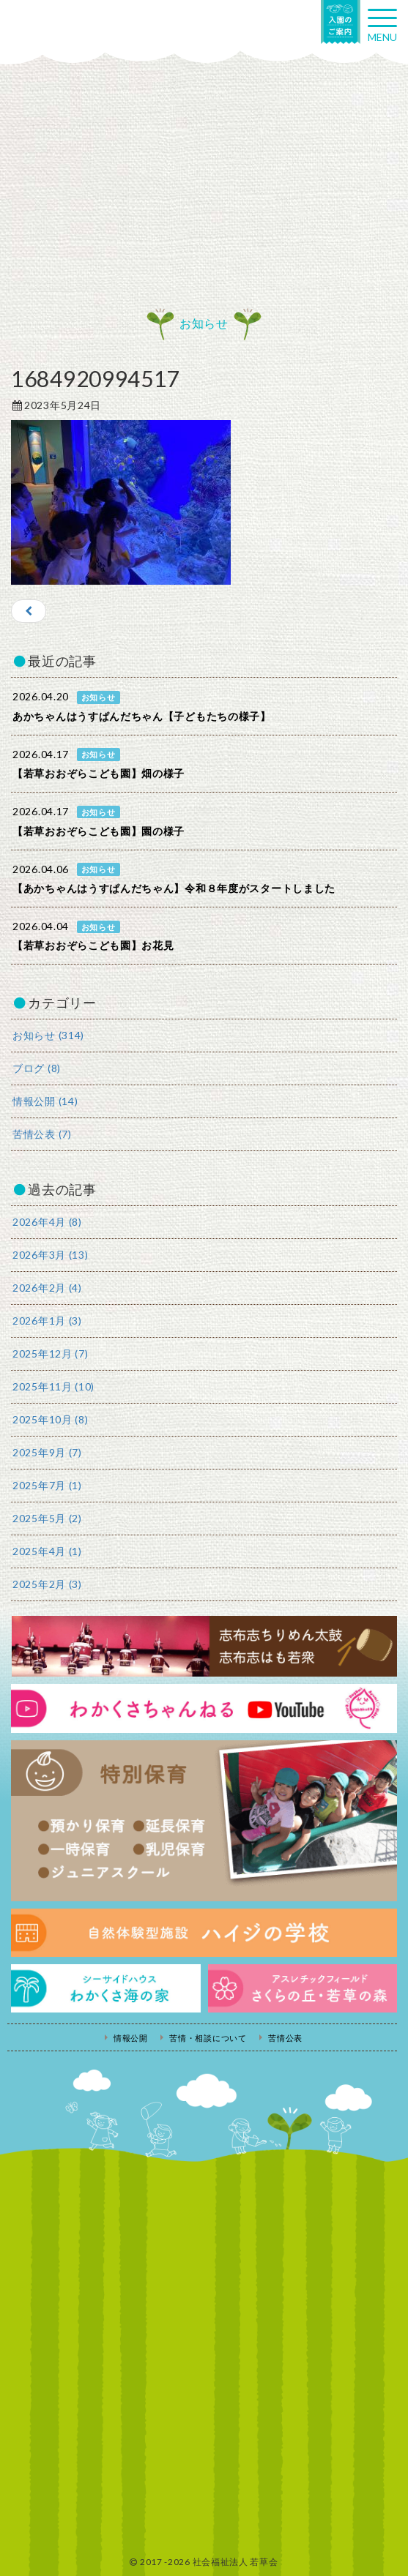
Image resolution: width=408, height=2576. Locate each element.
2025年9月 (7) (47, 1452)
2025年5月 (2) (47, 1518)
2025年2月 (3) (47, 1584)
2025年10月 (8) (50, 1419)
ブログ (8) (36, 1068)
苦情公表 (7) (42, 1134)
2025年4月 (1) (47, 1551)
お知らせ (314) (48, 1035)
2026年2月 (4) (47, 1287)
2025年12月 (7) (50, 1353)
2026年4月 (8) (47, 1222)
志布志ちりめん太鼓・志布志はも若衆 (204, 1646)
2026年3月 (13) (50, 1254)
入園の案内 (340, 22)
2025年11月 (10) (53, 1386)
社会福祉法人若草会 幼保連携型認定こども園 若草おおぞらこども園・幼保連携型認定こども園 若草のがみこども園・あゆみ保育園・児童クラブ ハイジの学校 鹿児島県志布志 (73, 27)
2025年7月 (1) (47, 1485)
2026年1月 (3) (47, 1320)
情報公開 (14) (45, 1101)
